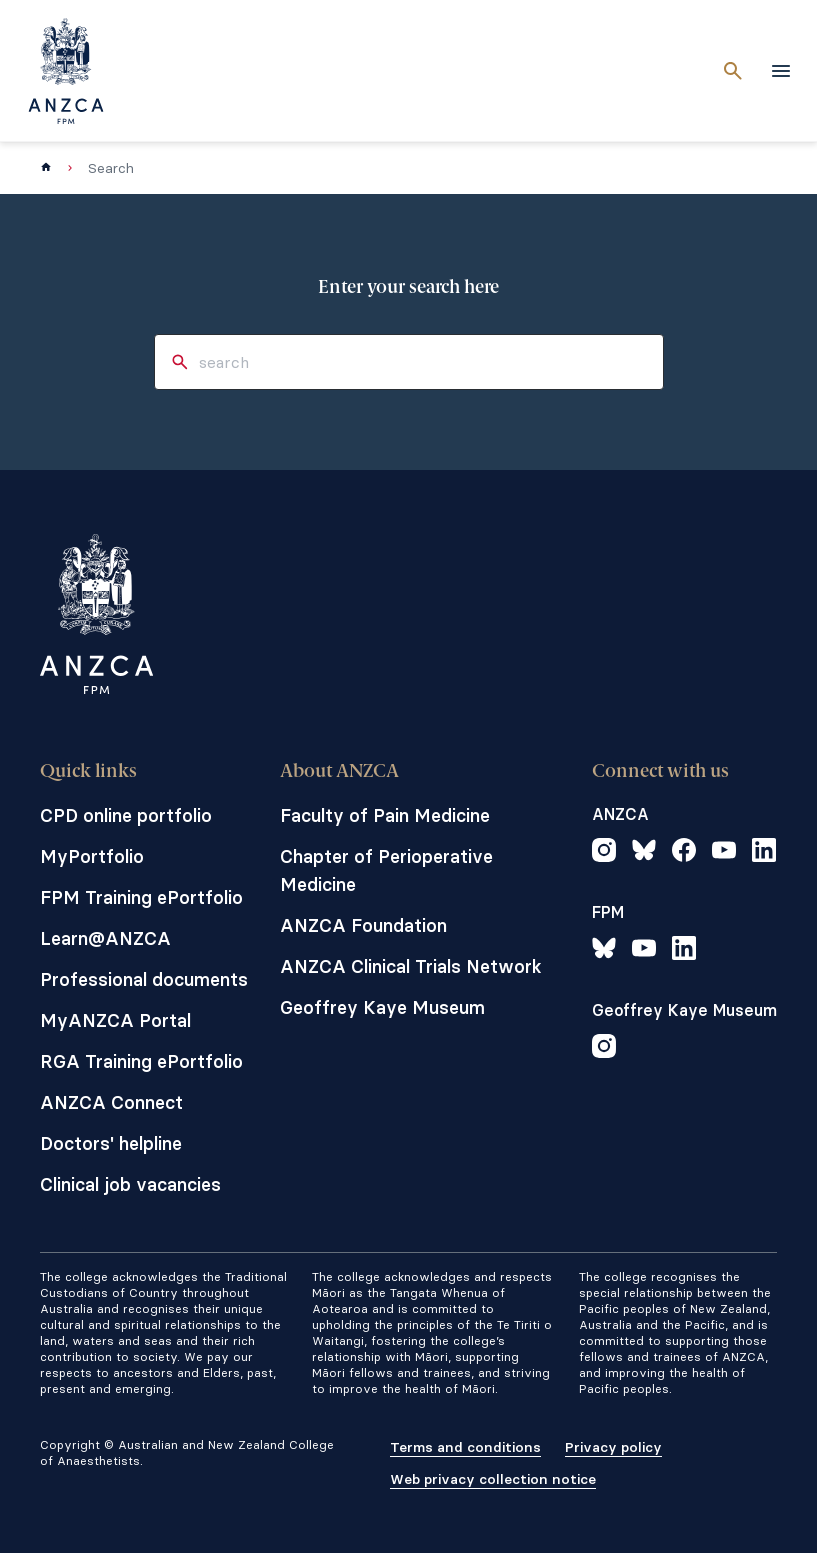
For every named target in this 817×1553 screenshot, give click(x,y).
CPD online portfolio (126, 815)
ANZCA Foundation (363, 925)
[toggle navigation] (781, 71)
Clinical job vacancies (130, 1184)
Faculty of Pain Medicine (385, 815)
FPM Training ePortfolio (141, 897)
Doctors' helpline (111, 1143)
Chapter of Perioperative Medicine (386, 870)
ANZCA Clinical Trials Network (411, 966)
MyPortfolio (92, 856)
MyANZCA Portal (115, 1020)
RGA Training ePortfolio (141, 1061)
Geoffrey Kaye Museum (382, 1007)
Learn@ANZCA (105, 938)
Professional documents (144, 979)
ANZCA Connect (111, 1102)
